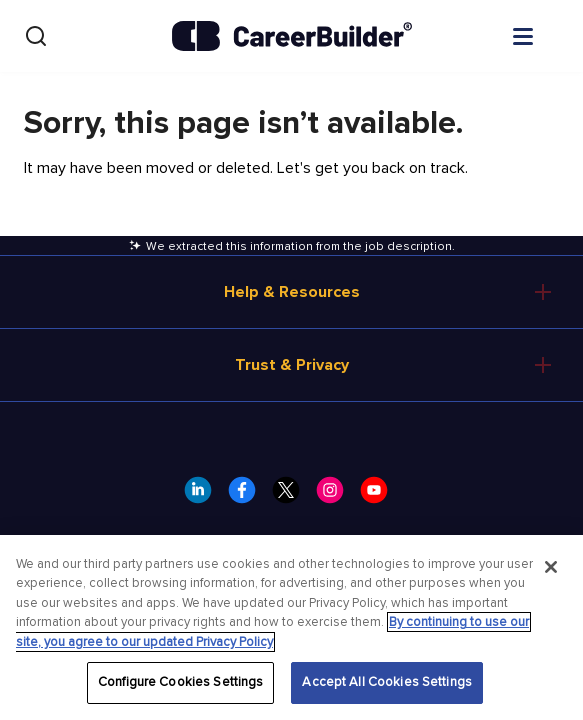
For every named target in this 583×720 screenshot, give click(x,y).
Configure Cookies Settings (180, 682)
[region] (291, 627)
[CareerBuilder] (292, 36)
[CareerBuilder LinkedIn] (204, 496)
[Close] (551, 567)
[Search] (36, 36)
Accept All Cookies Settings (387, 682)
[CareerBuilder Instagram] (336, 496)
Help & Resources (292, 292)
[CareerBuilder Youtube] (380, 496)
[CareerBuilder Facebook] (248, 496)
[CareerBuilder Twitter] (292, 496)
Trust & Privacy (292, 365)
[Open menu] (543, 35)
